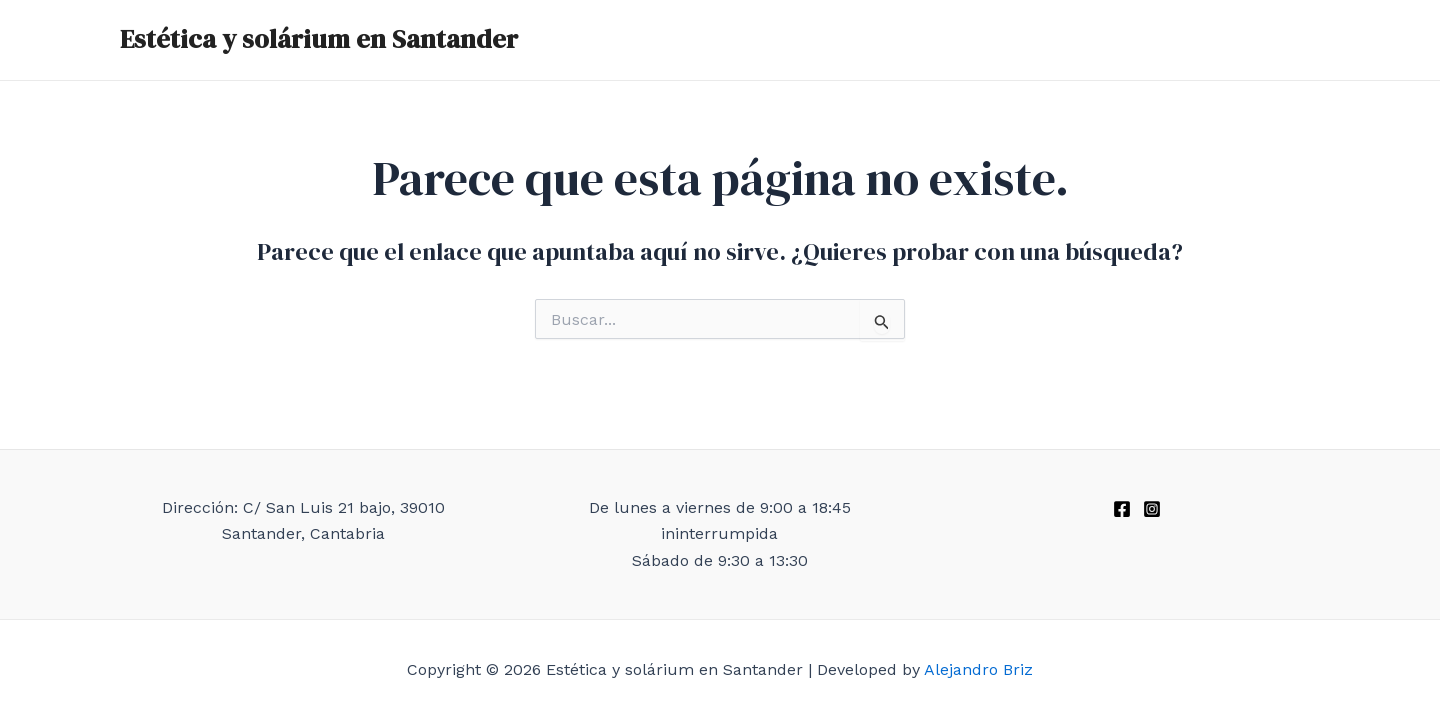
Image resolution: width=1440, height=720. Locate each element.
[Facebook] (1122, 509)
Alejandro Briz (978, 669)
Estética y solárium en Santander (319, 39)
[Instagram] (1152, 509)
